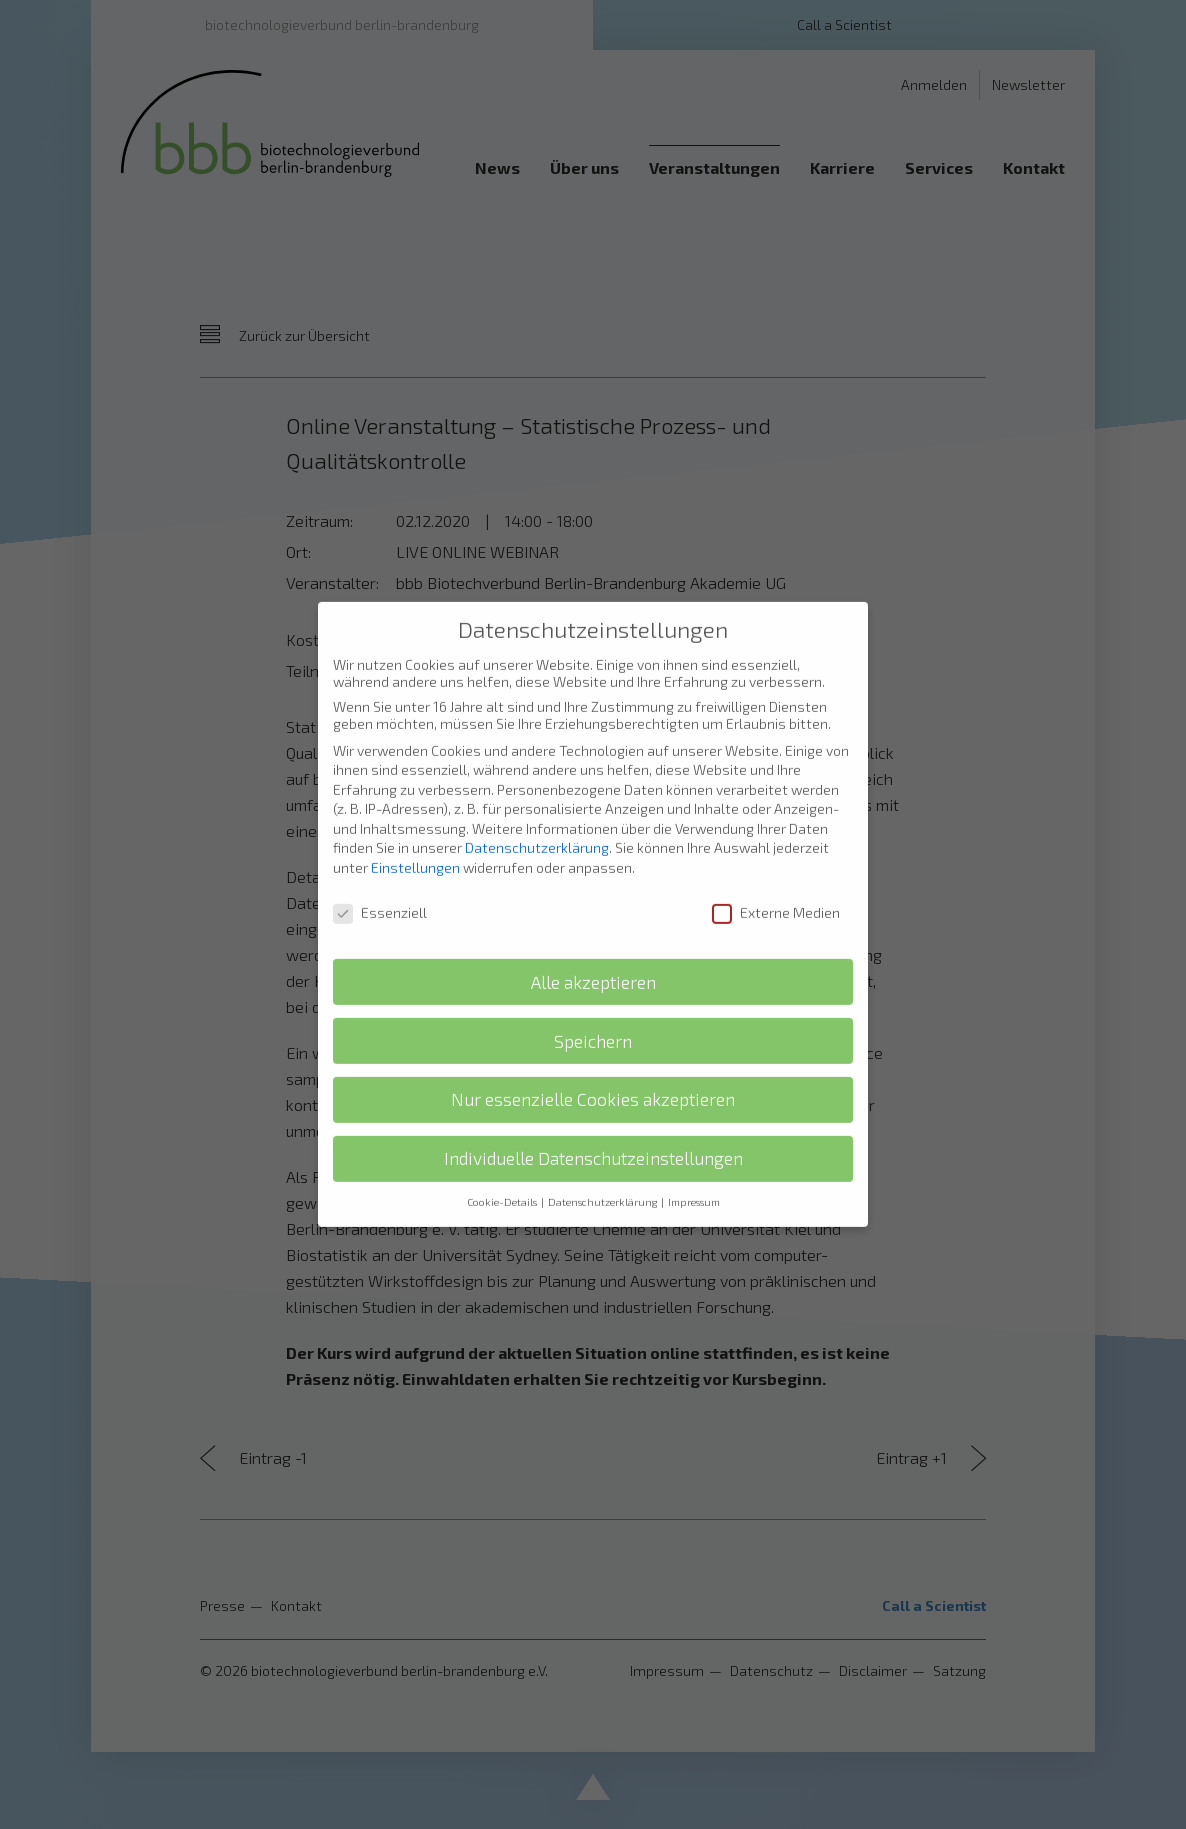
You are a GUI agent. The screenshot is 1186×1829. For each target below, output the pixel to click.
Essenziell (380, 883)
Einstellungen (415, 839)
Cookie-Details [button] (503, 1174)
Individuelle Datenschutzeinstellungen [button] (593, 1130)
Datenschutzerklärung (537, 819)
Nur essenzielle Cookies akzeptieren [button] (593, 1071)
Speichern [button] (593, 1012)
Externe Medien (776, 883)
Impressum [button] (694, 1174)
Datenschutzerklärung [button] (603, 1174)
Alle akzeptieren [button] (593, 953)
